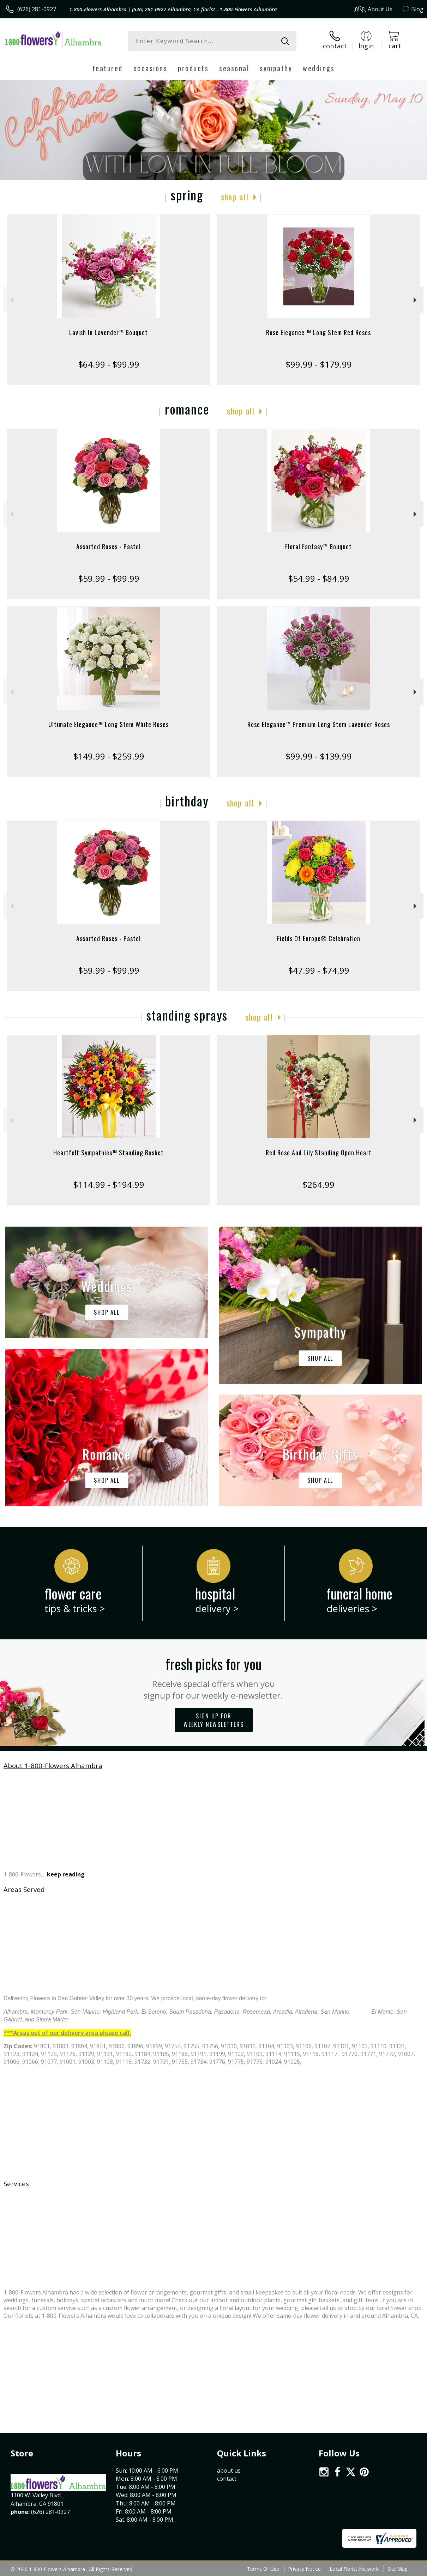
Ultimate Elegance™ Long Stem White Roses (108, 724)
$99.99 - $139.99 (318, 756)
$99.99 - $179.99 (318, 364)
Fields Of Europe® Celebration (318, 938)
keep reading (66, 1874)
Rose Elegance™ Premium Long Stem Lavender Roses (318, 724)
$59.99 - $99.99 (108, 578)
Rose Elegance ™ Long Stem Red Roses (318, 332)
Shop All (234, 196)
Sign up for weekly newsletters (214, 1720)
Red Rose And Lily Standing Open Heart (319, 1152)
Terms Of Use (263, 2568)
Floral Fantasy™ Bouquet (318, 546)
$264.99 (318, 1184)
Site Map (397, 2568)
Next (415, 300)
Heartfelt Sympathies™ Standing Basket (108, 1152)
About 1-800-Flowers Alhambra (53, 1765)
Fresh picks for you (213, 1677)
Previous (11, 300)
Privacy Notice (304, 2568)
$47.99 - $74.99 (318, 970)
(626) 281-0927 (36, 9)
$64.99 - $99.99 (108, 364)
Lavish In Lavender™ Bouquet (108, 332)
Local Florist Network (354, 2568)
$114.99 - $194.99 (108, 1184)
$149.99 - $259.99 (108, 756)
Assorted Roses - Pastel (108, 546)
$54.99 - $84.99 (318, 578)
